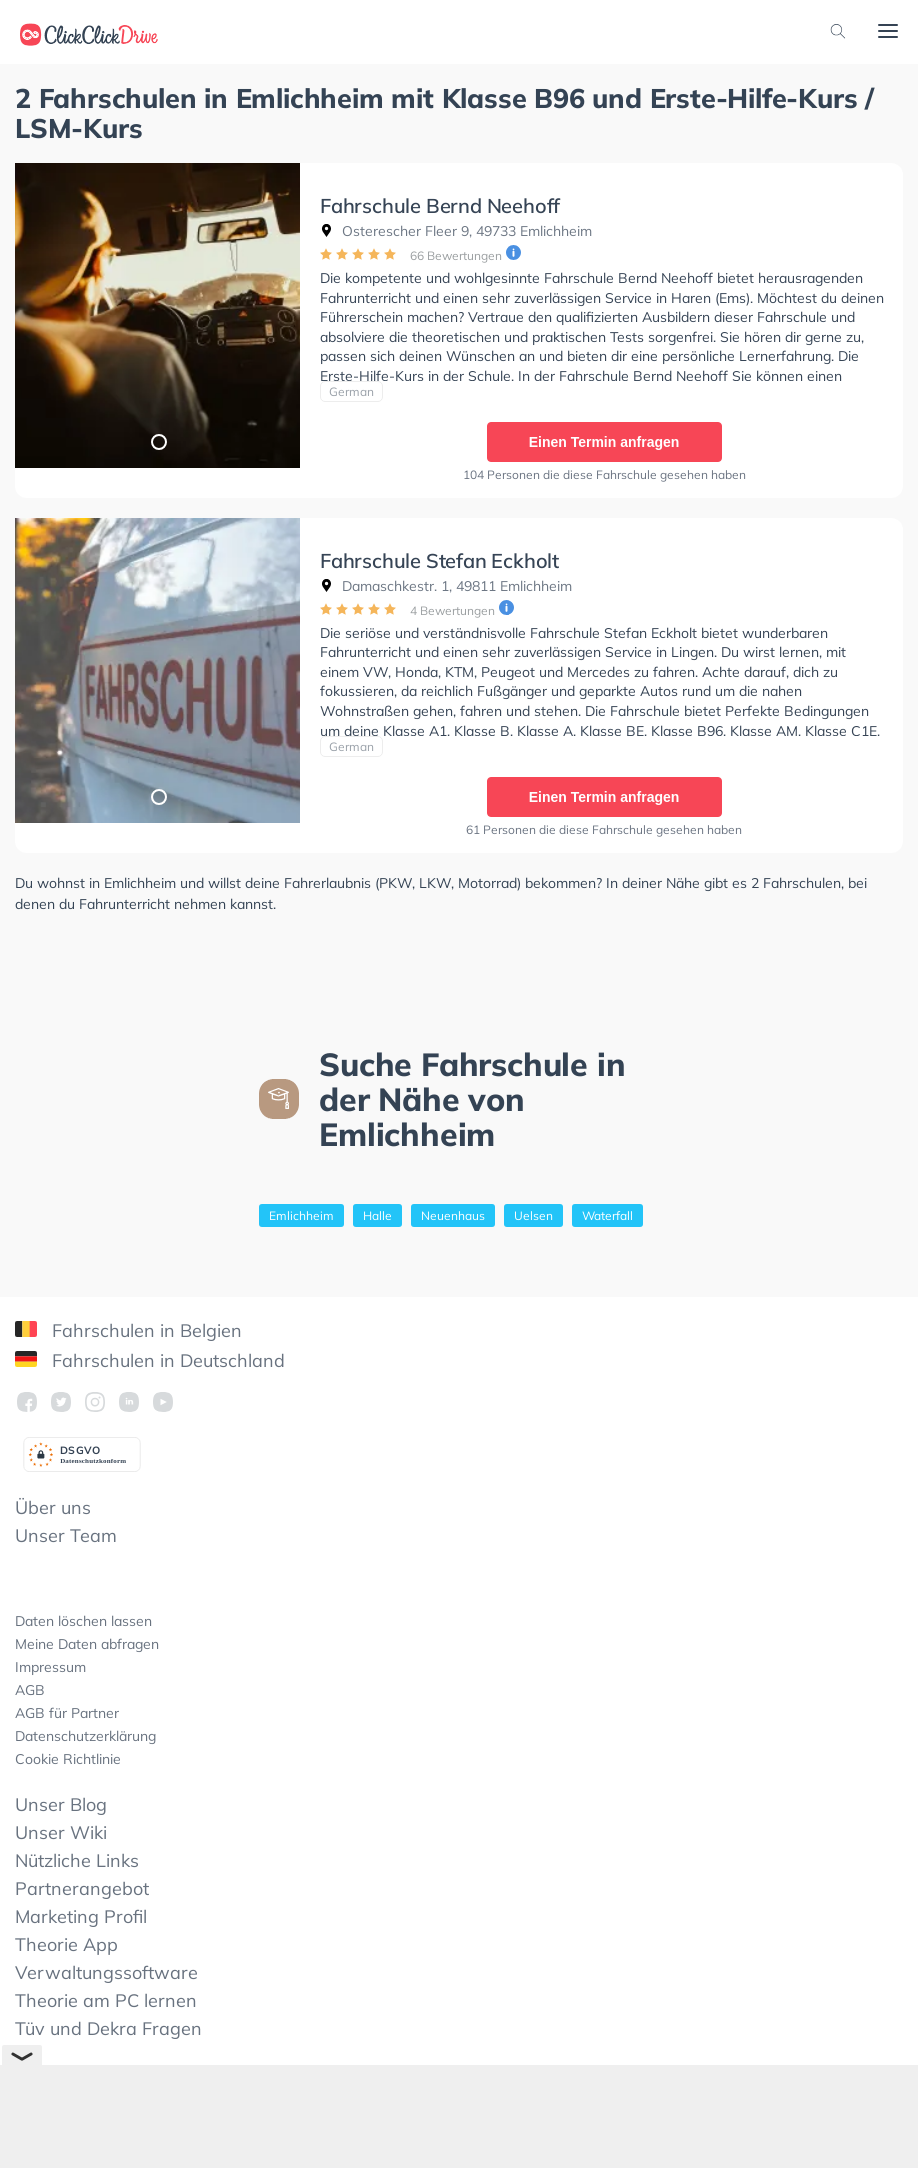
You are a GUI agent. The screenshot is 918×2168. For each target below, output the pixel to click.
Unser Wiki (61, 1832)
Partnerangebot (82, 1888)
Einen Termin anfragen (604, 442)
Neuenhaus (453, 1215)
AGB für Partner (67, 1713)
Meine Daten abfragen (87, 1644)
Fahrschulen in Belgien (128, 1330)
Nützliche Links (77, 1860)
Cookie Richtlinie (68, 1759)
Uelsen (533, 1215)
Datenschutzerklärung (85, 1736)
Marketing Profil (81, 1916)
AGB (30, 1690)
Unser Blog (61, 1804)
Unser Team (66, 1535)
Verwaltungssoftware (106, 1972)
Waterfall (607, 1215)
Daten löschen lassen (83, 1621)
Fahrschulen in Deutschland (150, 1360)
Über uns (53, 1507)
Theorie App (66, 1944)
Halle (377, 1215)
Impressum (50, 1667)
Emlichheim (301, 1215)
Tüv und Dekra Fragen (108, 2028)
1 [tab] (158, 441)
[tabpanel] (157, 315)
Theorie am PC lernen (106, 2000)
